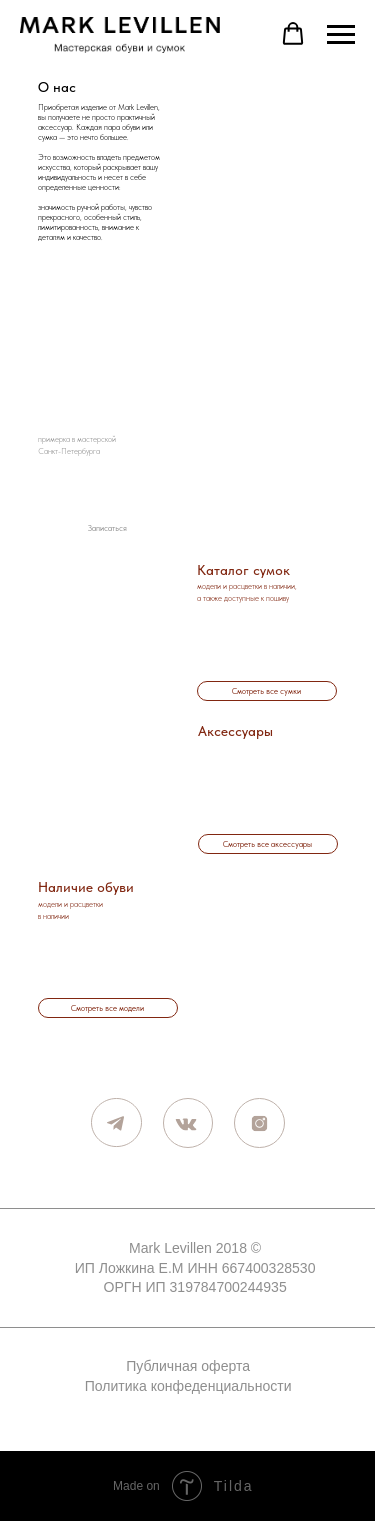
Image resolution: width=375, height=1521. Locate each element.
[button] (293, 34)
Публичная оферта (188, 1366)
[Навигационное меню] (341, 35)
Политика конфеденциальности (188, 1386)
